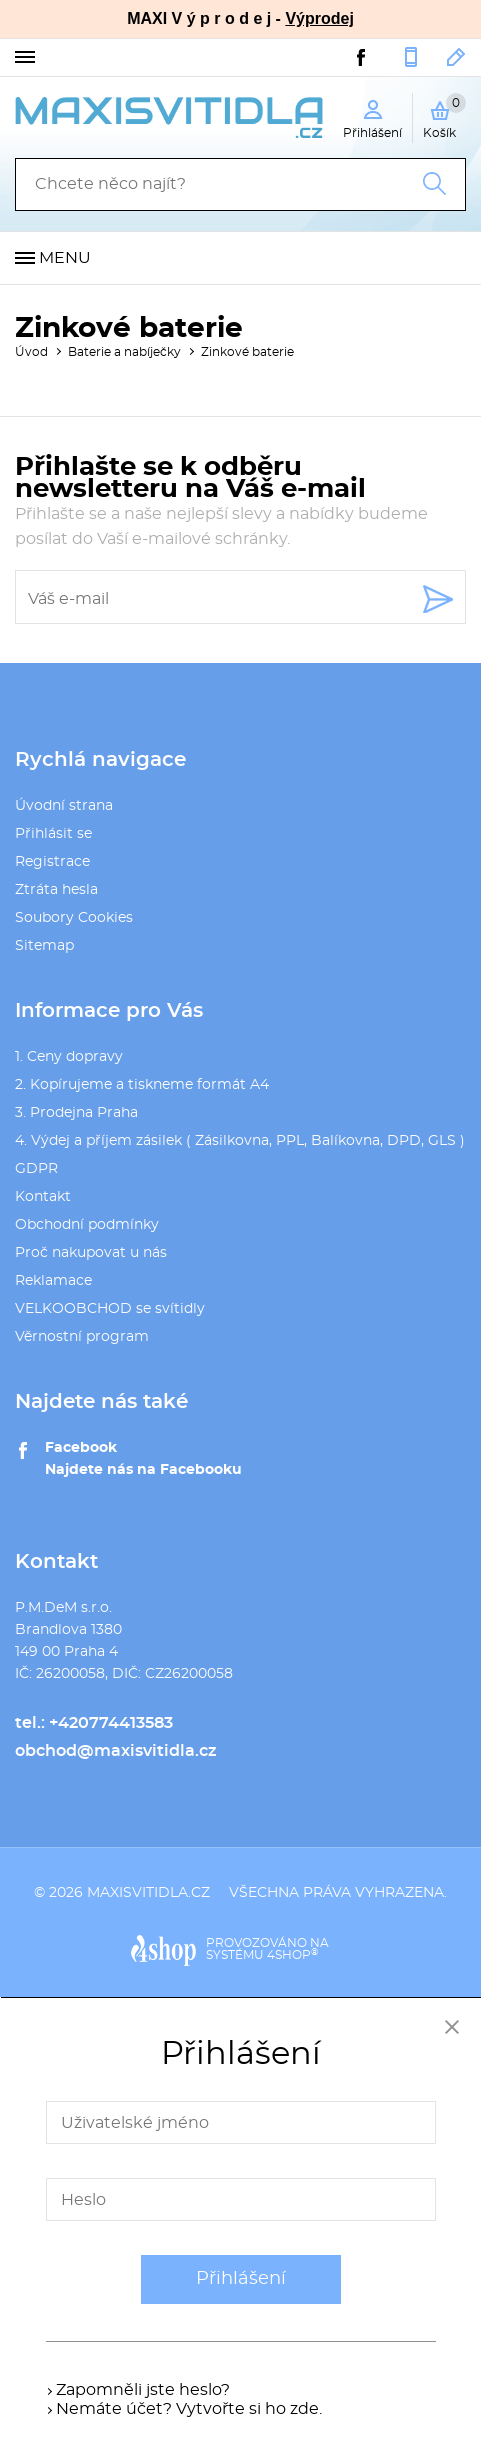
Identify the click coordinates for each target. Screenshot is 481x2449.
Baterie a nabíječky (124, 352)
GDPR (36, 1169)
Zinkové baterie (247, 352)
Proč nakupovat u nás (91, 1253)
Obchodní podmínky (87, 1225)
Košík (444, 116)
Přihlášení (241, 2279)
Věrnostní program (82, 1337)
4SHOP (292, 1955)
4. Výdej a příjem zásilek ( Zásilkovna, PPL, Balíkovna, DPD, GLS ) (240, 1141)
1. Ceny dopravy (69, 1057)
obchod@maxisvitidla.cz (456, 57)
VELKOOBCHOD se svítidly (110, 1309)
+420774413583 (411, 57)
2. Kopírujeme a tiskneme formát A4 (142, 1085)
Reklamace (53, 1281)
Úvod (31, 352)
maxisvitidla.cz (148, 1893)
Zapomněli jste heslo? (143, 2390)
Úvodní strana (64, 806)
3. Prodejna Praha (76, 1113)
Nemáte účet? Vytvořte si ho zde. (189, 2409)
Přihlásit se (53, 834)
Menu (65, 258)
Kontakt (43, 1197)
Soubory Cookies (74, 918)
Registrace (52, 862)
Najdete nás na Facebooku (143, 1470)
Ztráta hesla (56, 890)
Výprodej (319, 18)
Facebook (81, 1448)
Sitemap (44, 946)
